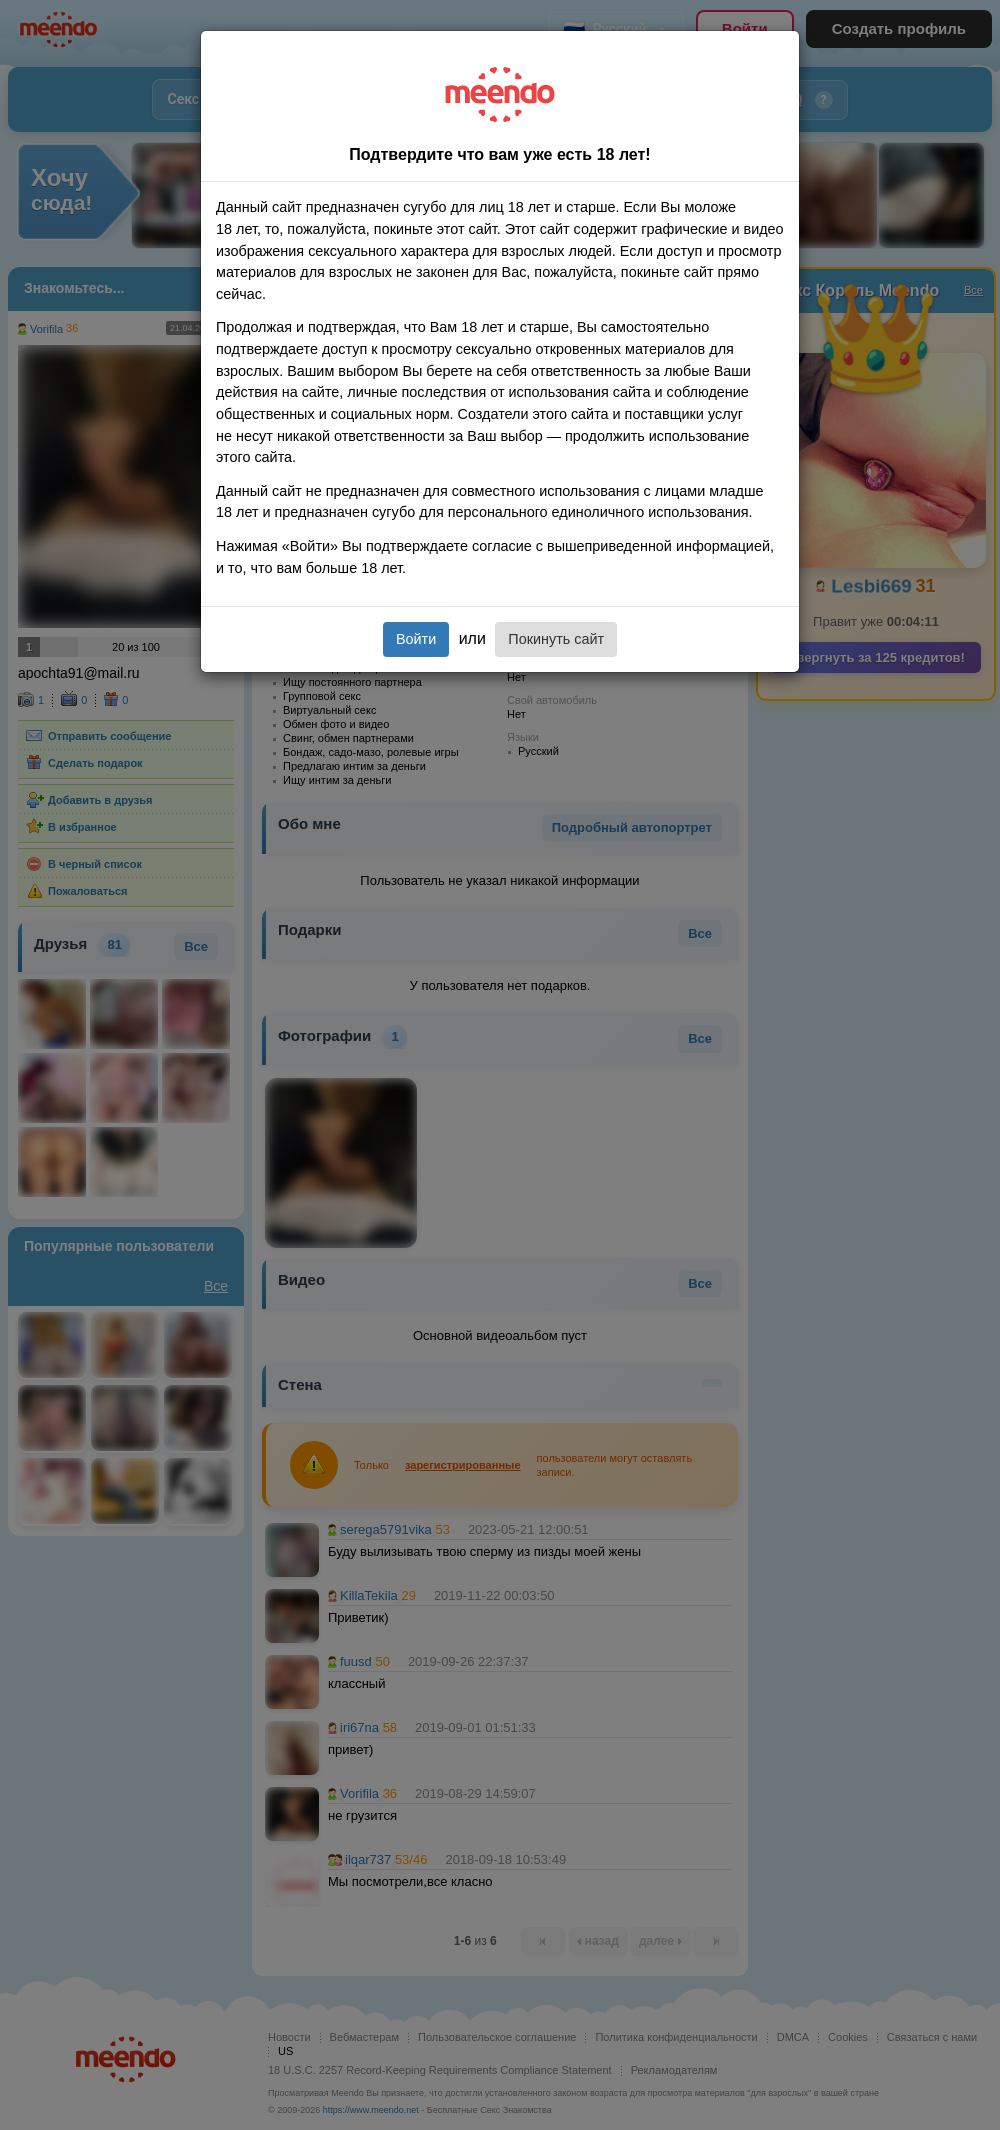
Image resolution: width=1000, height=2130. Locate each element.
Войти (416, 639)
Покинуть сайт (556, 639)
